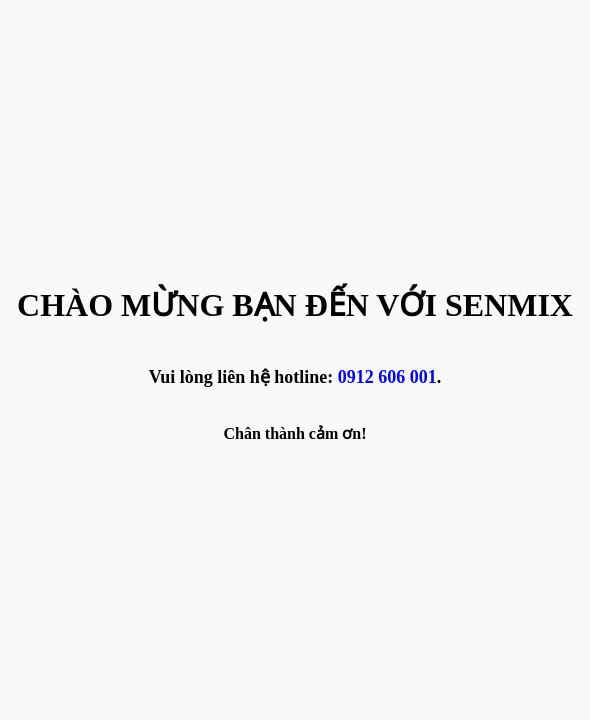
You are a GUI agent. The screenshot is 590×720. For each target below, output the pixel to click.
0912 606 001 (387, 377)
